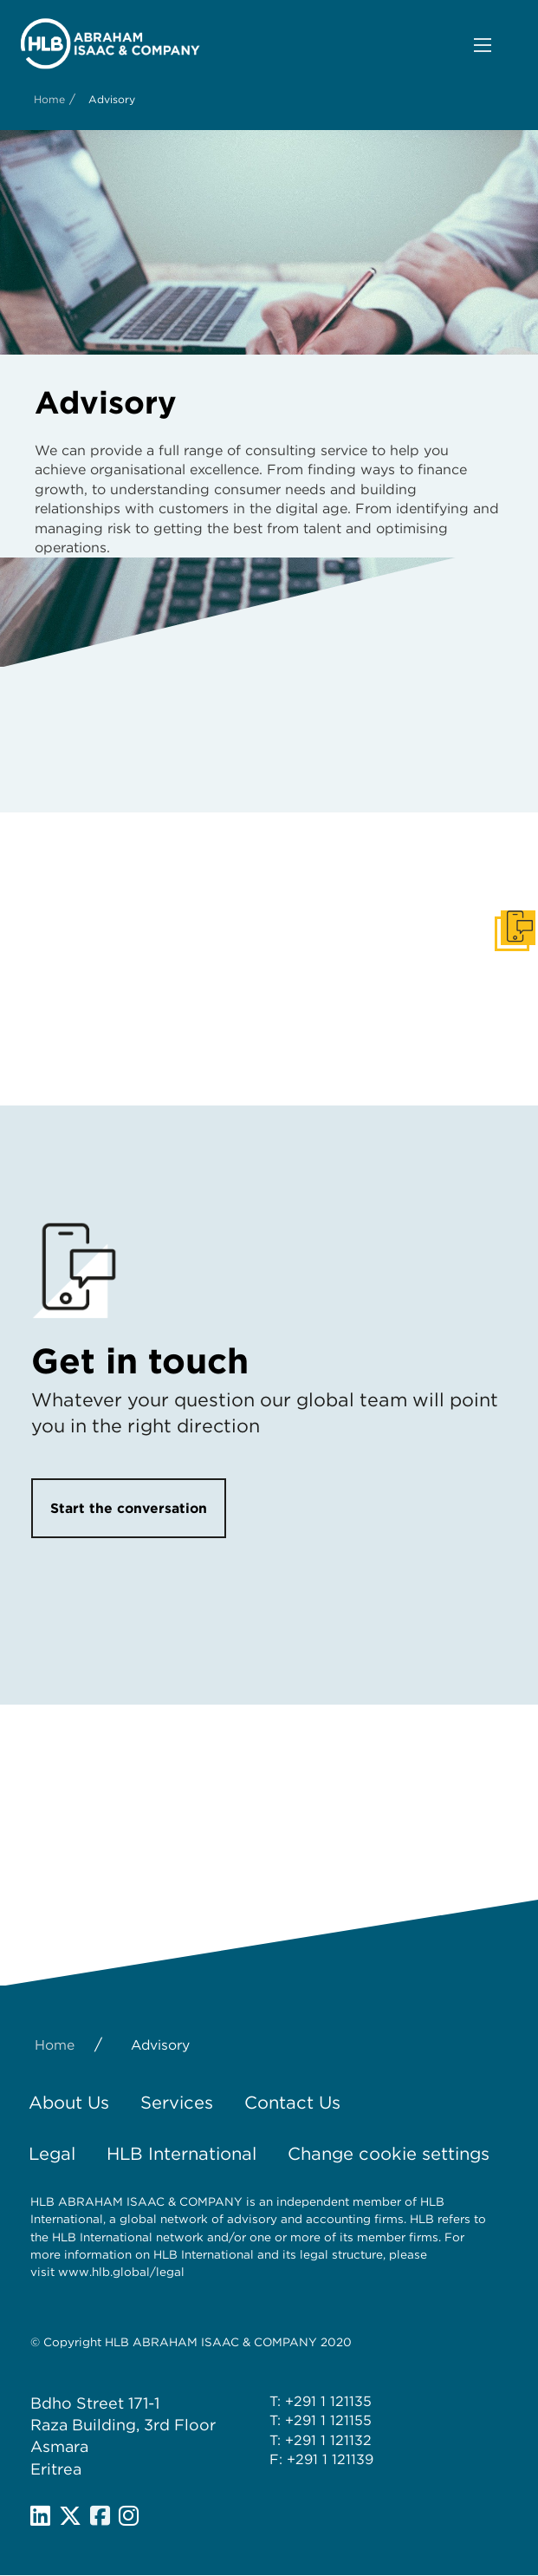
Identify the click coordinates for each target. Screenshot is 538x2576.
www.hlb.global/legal (121, 2272)
